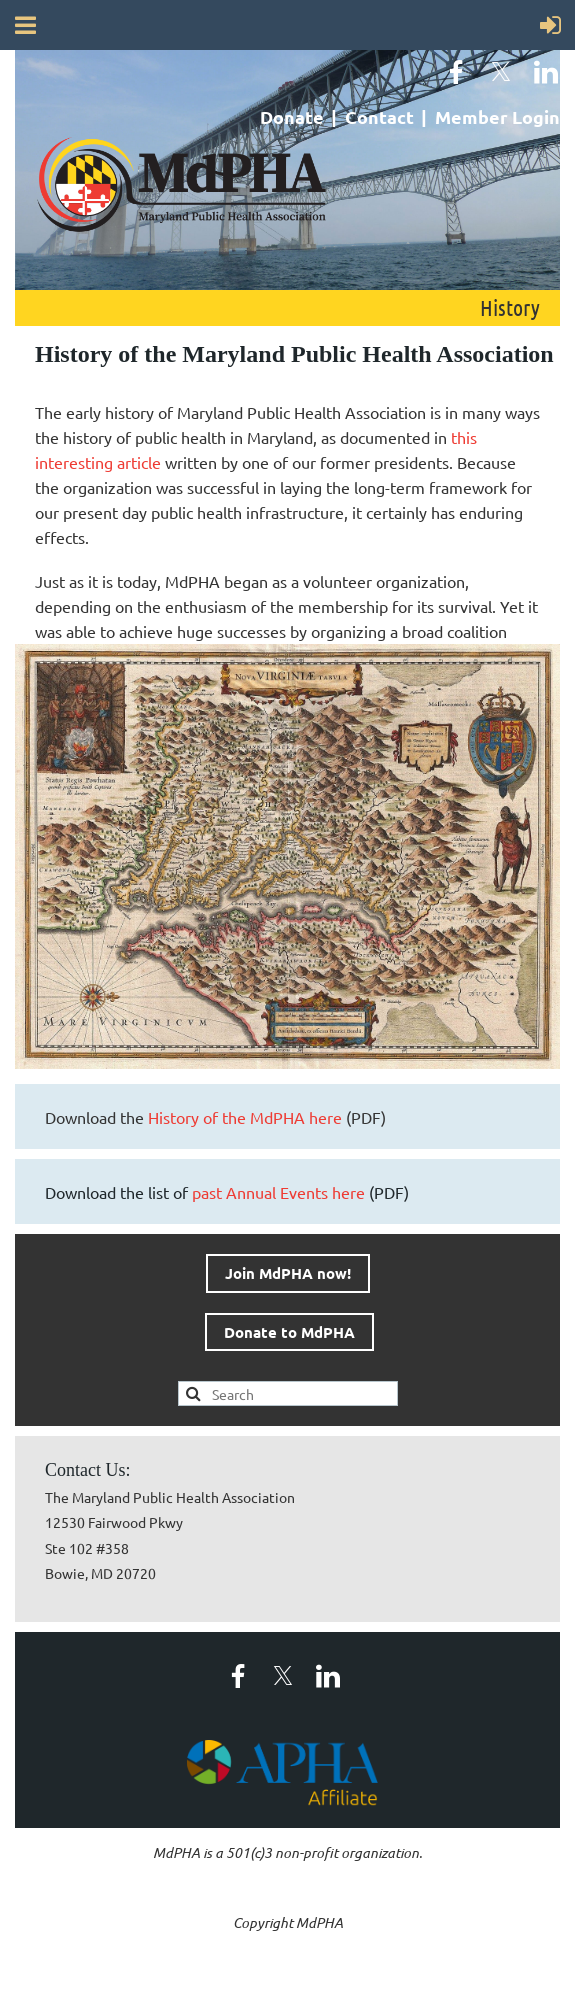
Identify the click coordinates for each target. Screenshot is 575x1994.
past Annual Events (278, 1192)
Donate (292, 116)
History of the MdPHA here (245, 1117)
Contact (379, 116)
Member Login (497, 116)
